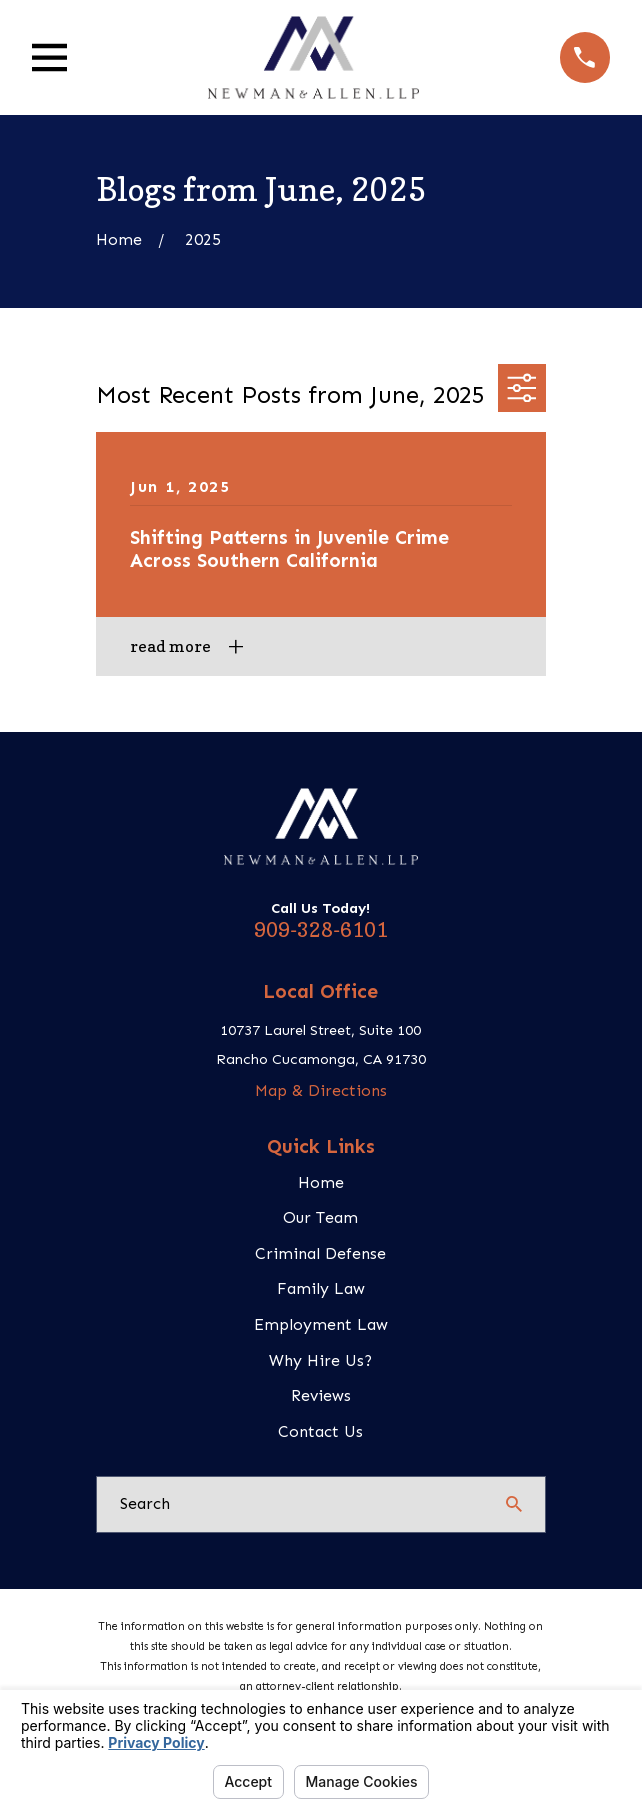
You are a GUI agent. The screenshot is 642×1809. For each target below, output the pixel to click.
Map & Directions (321, 1090)
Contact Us (320, 1431)
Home (321, 1182)
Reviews (321, 1395)
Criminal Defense (320, 1253)
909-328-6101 (321, 930)
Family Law (321, 1288)
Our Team (320, 1217)
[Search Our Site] (514, 1504)
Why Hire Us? (320, 1360)
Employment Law (321, 1324)
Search (145, 1503)
